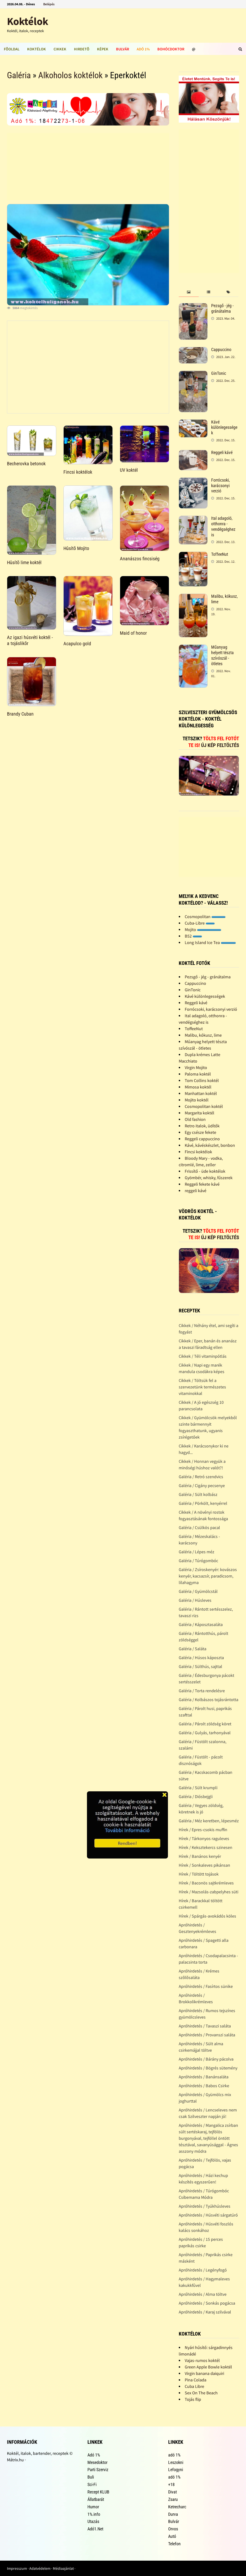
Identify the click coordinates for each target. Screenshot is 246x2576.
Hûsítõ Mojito (76, 548)
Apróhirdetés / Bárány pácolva (206, 2059)
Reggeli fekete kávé (202, 1184)
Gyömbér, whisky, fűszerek (209, 1177)
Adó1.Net (95, 2528)
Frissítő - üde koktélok (205, 1171)
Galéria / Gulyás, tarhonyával (205, 1732)
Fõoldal (11, 49)
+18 (171, 2484)
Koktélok (27, 21)
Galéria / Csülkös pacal (199, 1527)
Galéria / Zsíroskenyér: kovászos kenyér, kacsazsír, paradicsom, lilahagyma (208, 1576)
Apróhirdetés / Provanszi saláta (207, 2035)
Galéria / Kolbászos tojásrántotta (208, 1699)
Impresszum (17, 2568)
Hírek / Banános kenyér (200, 1856)
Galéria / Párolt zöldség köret (205, 1724)
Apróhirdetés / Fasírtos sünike (206, 1986)
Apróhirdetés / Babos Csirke (204, 2085)
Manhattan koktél (201, 1093)
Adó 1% (143, 49)
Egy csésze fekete (200, 1132)
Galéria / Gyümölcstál (198, 1591)
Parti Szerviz (97, 2469)
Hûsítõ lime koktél (24, 562)
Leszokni (175, 2462)
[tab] (189, 292)
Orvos (173, 2528)
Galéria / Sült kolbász (198, 1494)
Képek (102, 49)
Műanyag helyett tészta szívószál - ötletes (222, 655)
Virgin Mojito (196, 1067)
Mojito (203, 929)
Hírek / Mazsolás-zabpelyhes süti (208, 1892)
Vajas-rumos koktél (202, 2360)
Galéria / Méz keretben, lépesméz (209, 1820)
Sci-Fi (92, 2484)
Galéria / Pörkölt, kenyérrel (203, 1503)
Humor (93, 2506)
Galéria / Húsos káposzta (201, 1657)
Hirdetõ (81, 49)
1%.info (93, 2514)
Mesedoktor (97, 2462)
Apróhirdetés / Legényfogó (203, 2270)
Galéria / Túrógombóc (198, 1560)
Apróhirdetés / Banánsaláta (203, 2077)
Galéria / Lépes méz (196, 1551)
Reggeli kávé (222, 452)
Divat (172, 2491)
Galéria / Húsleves (195, 1600)
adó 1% (174, 2454)
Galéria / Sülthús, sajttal (200, 1666)
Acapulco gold (77, 643)
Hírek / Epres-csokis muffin (203, 1829)
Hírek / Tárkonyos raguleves (204, 1838)
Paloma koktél (198, 1074)
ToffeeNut (219, 554)
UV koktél (129, 470)
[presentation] (189, 292)
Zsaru (173, 2499)
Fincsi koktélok (77, 472)
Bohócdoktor (170, 49)
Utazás (93, 2521)
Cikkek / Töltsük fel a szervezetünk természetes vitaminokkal (202, 1387)
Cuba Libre (194, 2386)
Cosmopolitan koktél (204, 1106)
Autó (172, 2536)
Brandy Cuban (20, 714)
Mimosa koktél (198, 1087)
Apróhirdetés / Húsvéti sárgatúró (208, 2215)
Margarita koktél (199, 1113)
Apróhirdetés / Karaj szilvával (205, 2312)
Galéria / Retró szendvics (201, 1476)
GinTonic (218, 373)
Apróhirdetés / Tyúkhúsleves (204, 2206)
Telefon (174, 2543)
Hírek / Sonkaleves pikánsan (204, 1865)
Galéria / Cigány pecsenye (202, 1485)
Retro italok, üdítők (202, 1126)
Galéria (19, 75)
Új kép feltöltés (220, 745)
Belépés (49, 4)
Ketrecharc (177, 2506)
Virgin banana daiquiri (204, 2373)
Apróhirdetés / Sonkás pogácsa (207, 2303)
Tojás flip (193, 2399)
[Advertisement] (88, 166)
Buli (90, 2477)
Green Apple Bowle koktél (208, 2367)
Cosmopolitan (205, 916)
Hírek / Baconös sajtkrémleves (206, 1883)
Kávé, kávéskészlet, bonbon (210, 1145)
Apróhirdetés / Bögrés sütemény (208, 2068)
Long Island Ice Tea (210, 942)
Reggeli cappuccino (202, 1139)
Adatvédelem (39, 2568)
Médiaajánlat (63, 2568)
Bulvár (122, 49)
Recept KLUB (98, 2491)
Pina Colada (195, 2380)
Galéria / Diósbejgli (196, 1796)
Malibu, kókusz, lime (203, 1035)
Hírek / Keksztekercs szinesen (205, 1847)
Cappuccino (221, 349)
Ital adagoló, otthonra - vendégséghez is (223, 526)
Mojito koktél (197, 1100)
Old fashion (195, 1119)
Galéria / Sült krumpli (198, 1787)
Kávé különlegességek (224, 427)
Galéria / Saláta (192, 1648)
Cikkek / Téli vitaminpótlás (203, 1356)
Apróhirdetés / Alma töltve (203, 2294)
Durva (173, 2514)
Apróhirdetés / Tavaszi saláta (205, 2026)
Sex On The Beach (201, 2393)
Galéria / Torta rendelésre (202, 1690)
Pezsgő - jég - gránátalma (222, 308)
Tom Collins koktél (202, 1080)
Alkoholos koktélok (70, 75)
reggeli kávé (195, 1190)
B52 (193, 936)
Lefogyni (175, 2469)
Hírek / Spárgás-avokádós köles (207, 1916)
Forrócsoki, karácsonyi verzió (220, 486)
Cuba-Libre (200, 923)
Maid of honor (133, 633)
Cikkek (60, 49)
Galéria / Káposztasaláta (201, 1624)
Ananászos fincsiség (140, 559)
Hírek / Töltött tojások (199, 1874)
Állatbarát (95, 2499)
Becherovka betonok (26, 463)
